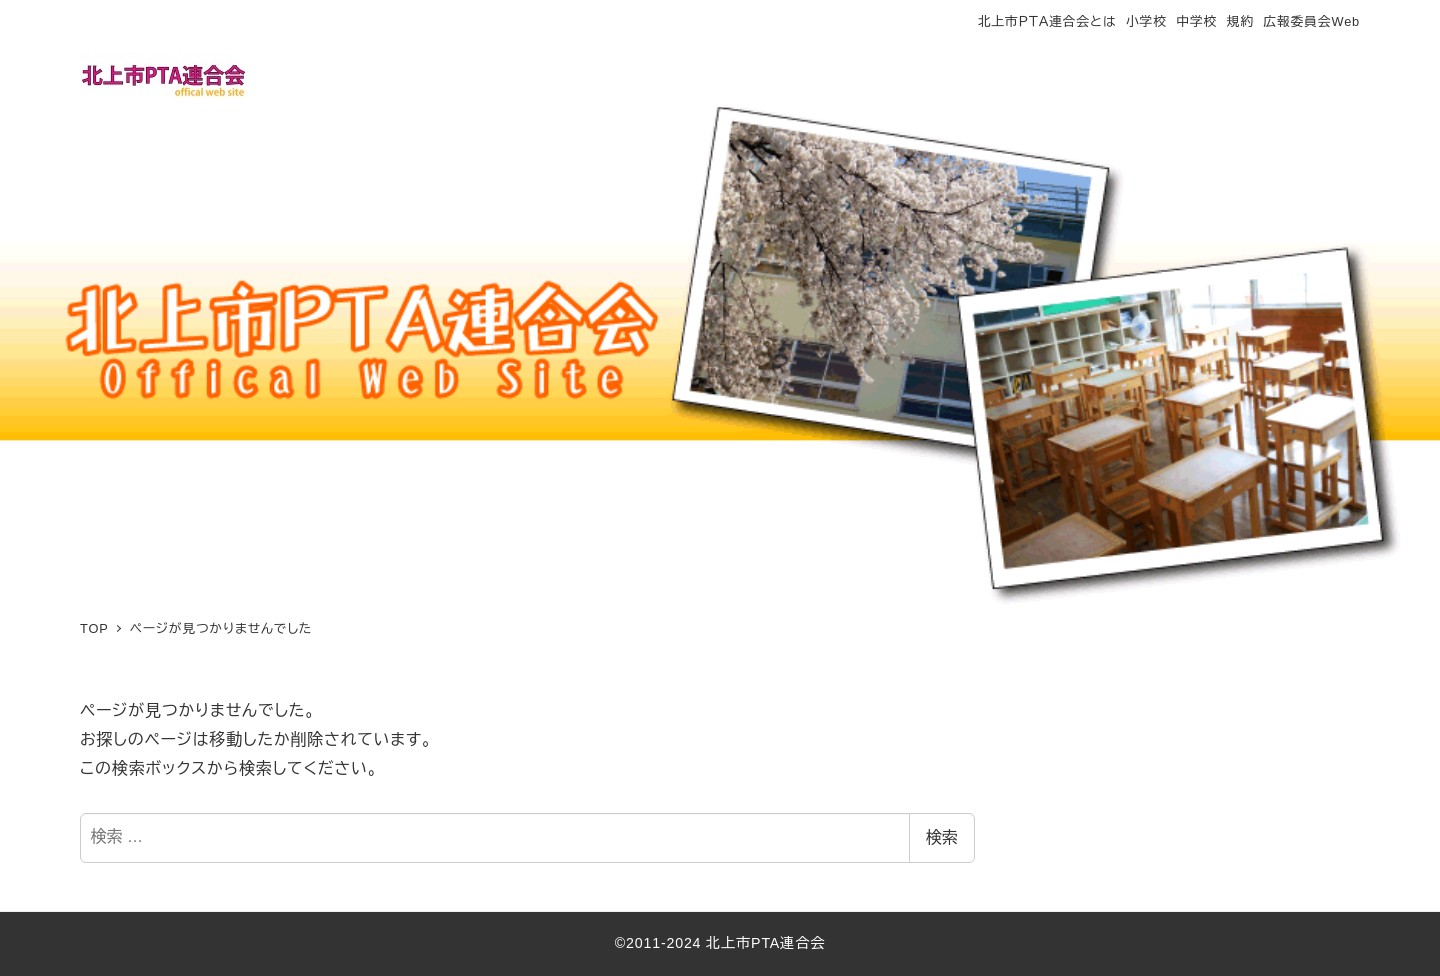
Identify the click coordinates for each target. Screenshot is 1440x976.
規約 (1240, 21)
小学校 (1146, 21)
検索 (942, 837)
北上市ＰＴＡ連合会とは (1047, 21)
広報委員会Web (1312, 21)
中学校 (1196, 21)
